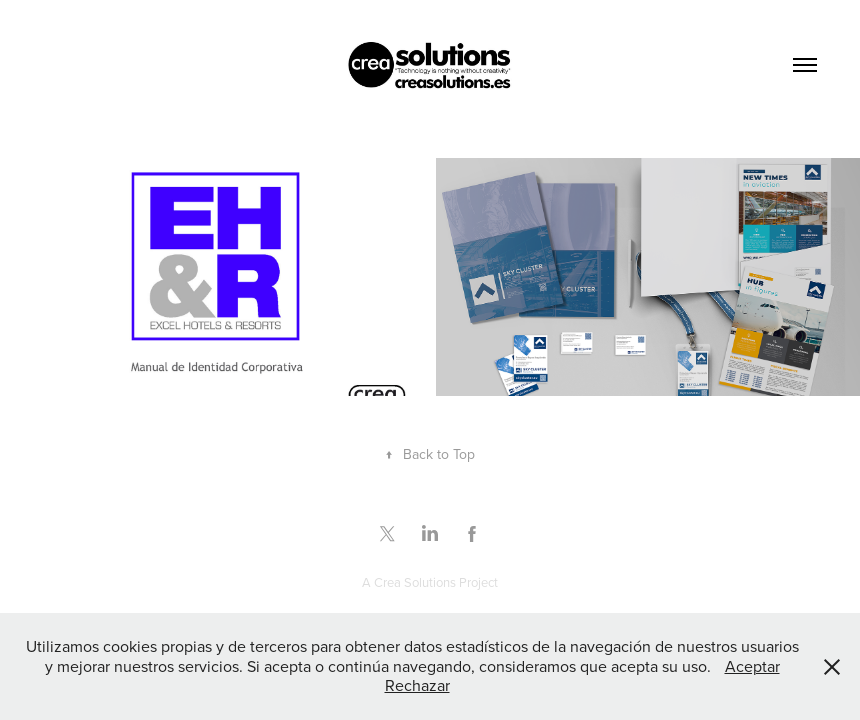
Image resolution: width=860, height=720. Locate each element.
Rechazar (417, 685)
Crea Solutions (415, 582)
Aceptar (752, 666)
